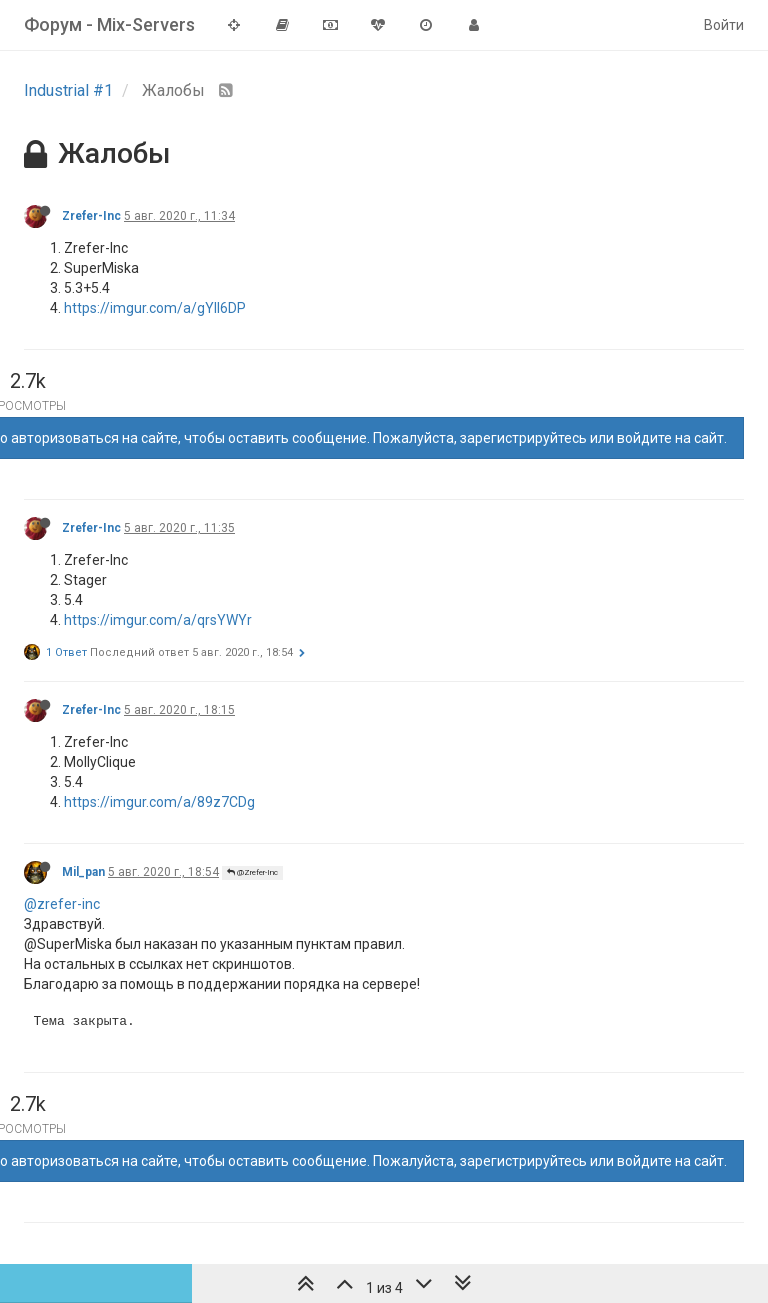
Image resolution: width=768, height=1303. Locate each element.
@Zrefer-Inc (252, 872)
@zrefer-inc (62, 904)
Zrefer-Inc (91, 216)
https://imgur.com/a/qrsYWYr (158, 620)
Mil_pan (83, 872)
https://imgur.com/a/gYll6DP (155, 308)
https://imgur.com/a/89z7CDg (159, 802)
